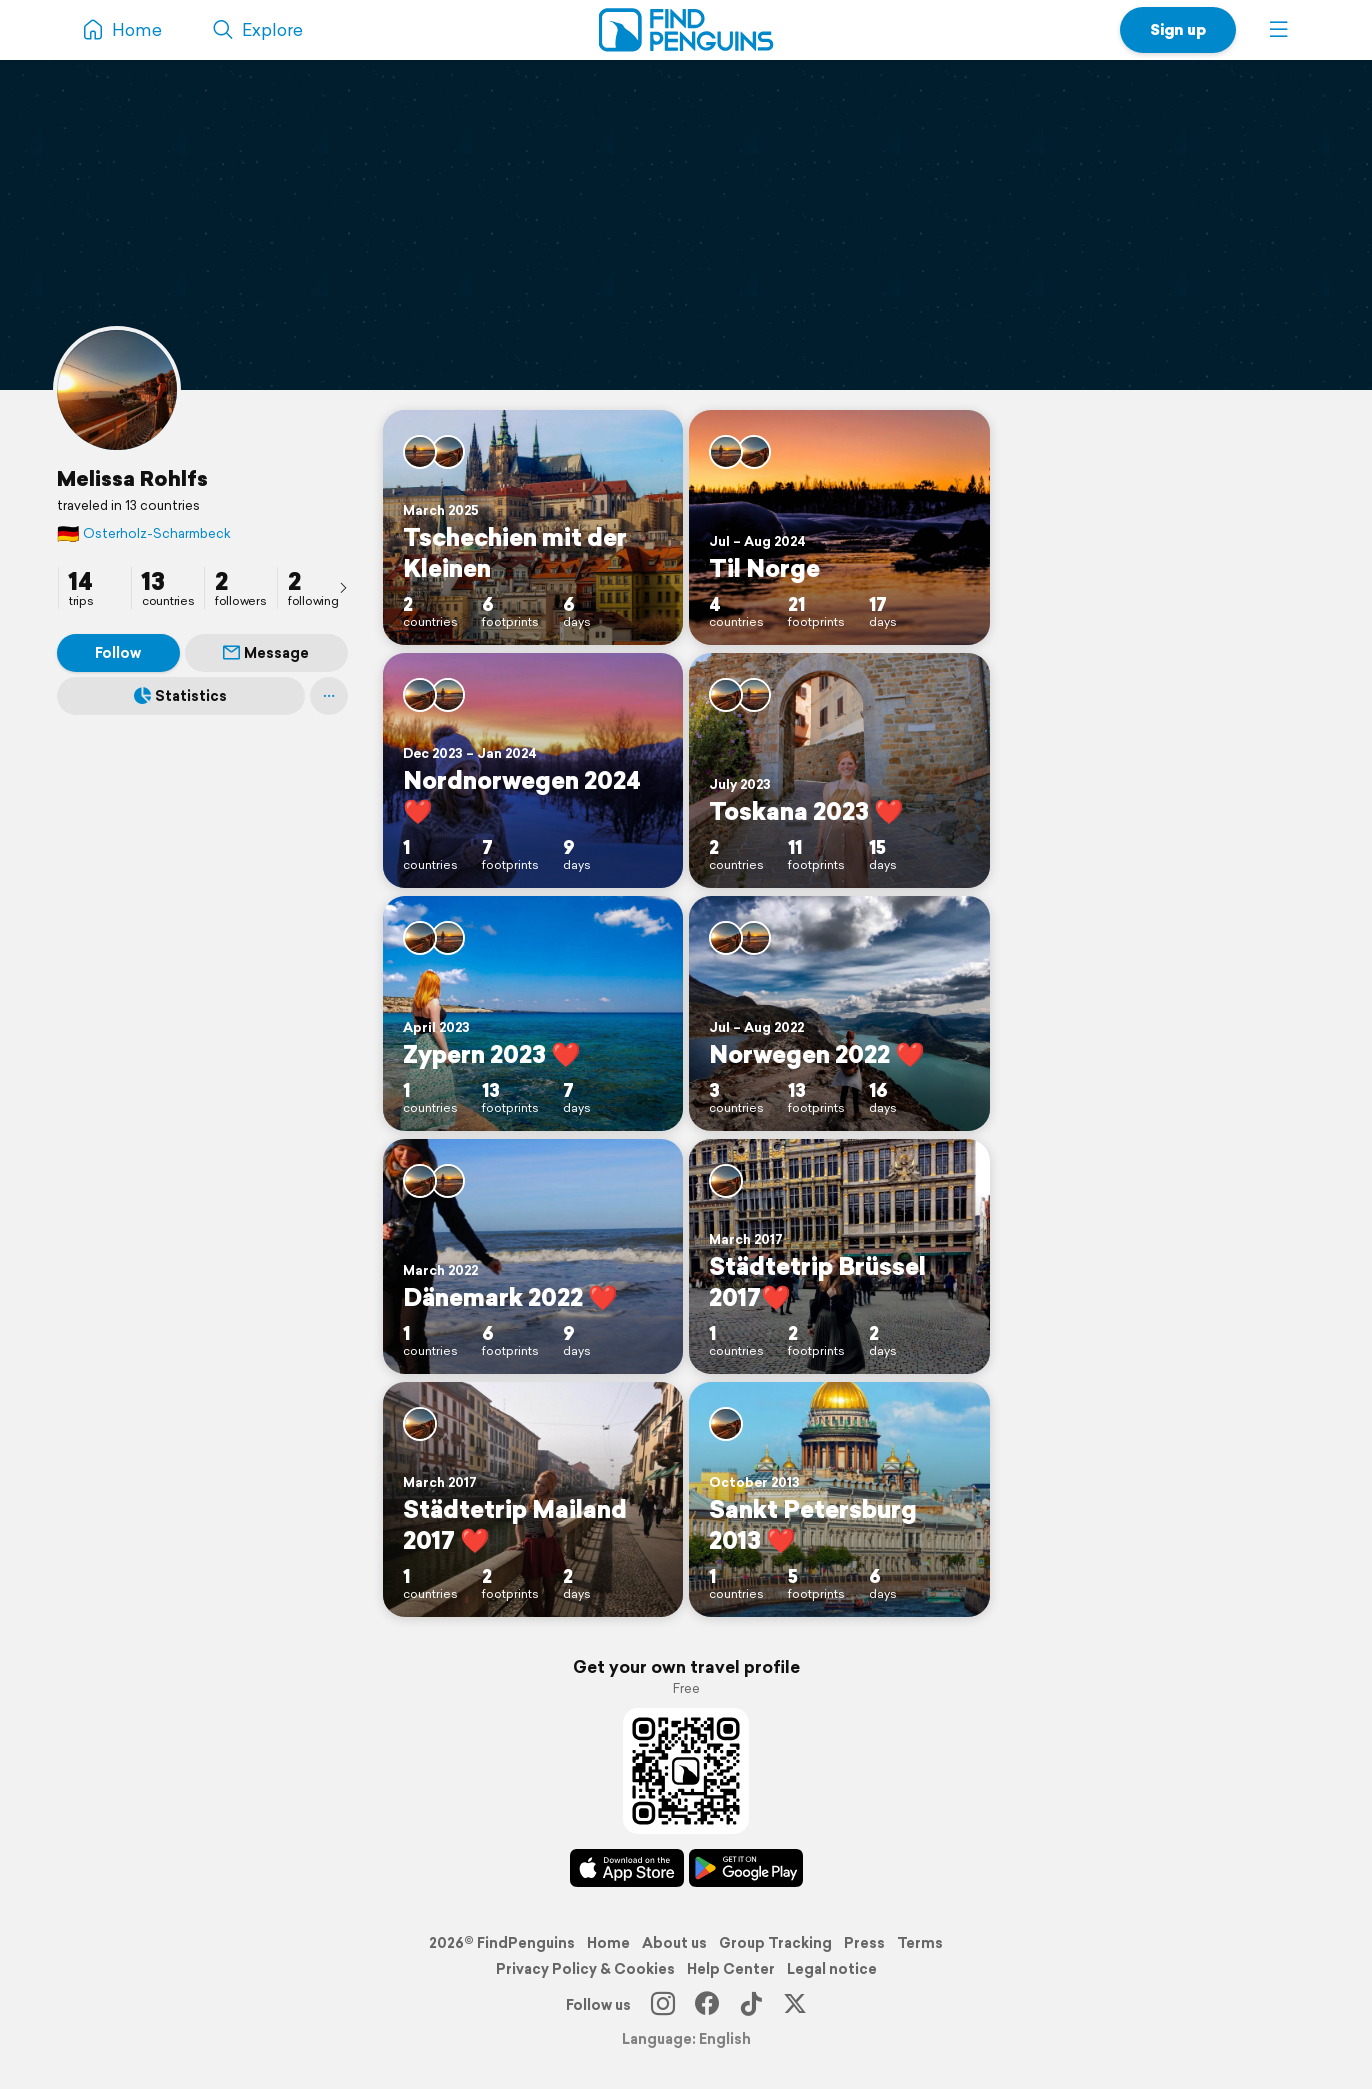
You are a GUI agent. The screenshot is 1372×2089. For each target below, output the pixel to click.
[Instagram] (663, 2005)
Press (864, 1943)
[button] (1279, 30)
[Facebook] (707, 2005)
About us (674, 1943)
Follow (118, 653)
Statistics (180, 696)
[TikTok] (751, 2005)
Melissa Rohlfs (132, 478)
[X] (795, 2005)
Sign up (1178, 29)
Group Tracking (775, 1943)
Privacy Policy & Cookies (585, 1969)
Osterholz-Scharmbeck (144, 533)
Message (266, 653)
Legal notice (832, 1969)
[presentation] (343, 587)
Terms (920, 1943)
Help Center (731, 1969)
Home (608, 1943)
